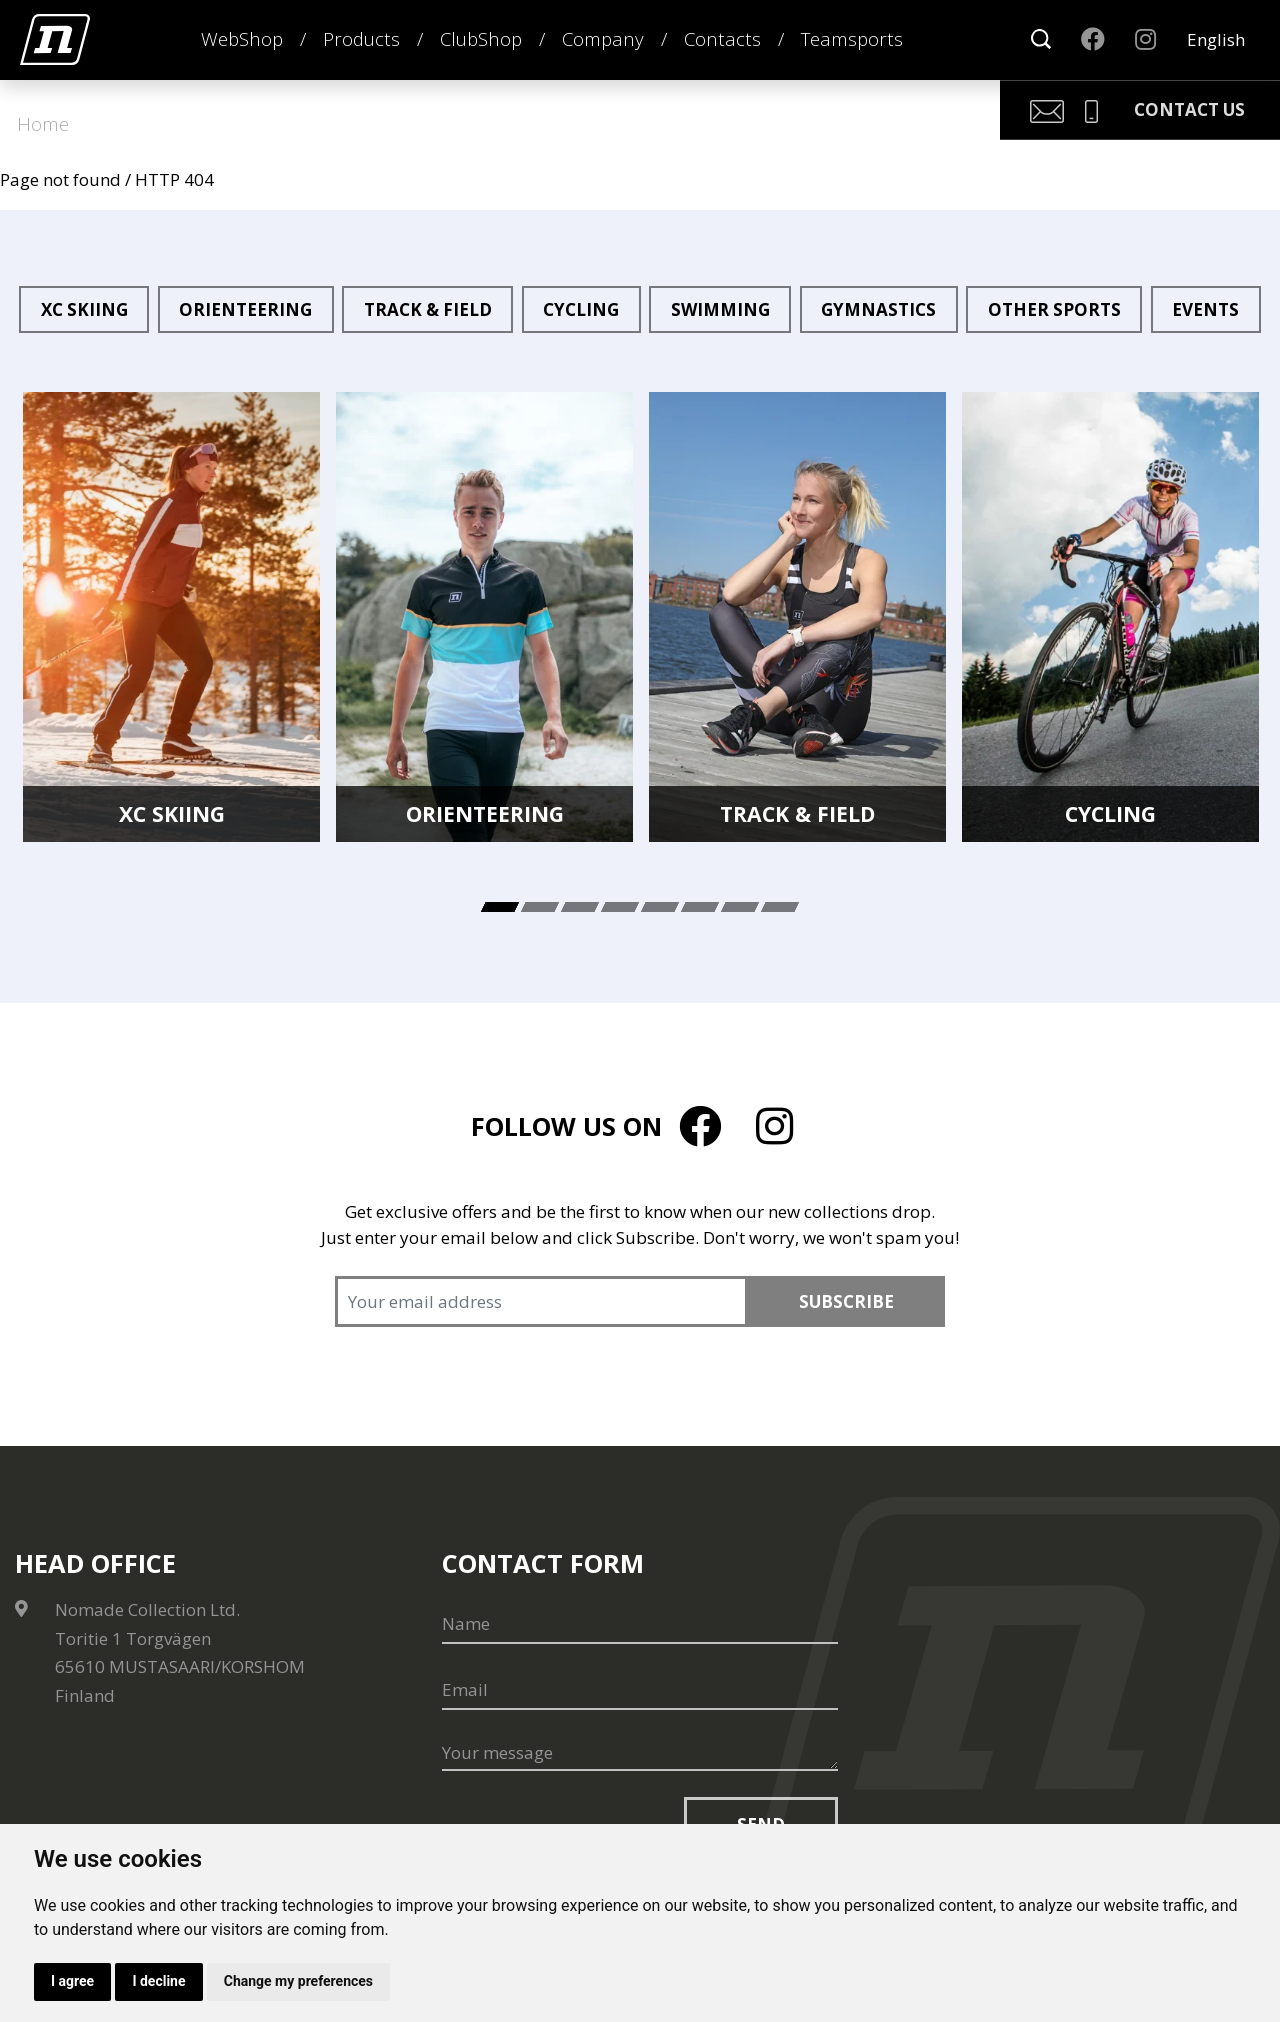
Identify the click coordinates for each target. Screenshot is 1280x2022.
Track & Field (428, 309)
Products (361, 38)
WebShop (242, 38)
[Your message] (640, 1754)
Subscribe (846, 1301)
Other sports (1054, 309)
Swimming (720, 309)
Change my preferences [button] (298, 1981)
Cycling (581, 309)
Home (43, 123)
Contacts (722, 38)
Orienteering (245, 309)
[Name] (640, 1624)
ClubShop (481, 38)
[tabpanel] (171, 617)
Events (1205, 309)
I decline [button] (158, 1981)
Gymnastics (878, 309)
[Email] (640, 1690)
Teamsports (852, 38)
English (1216, 39)
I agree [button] (72, 1981)
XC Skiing (84, 309)
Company (603, 38)
